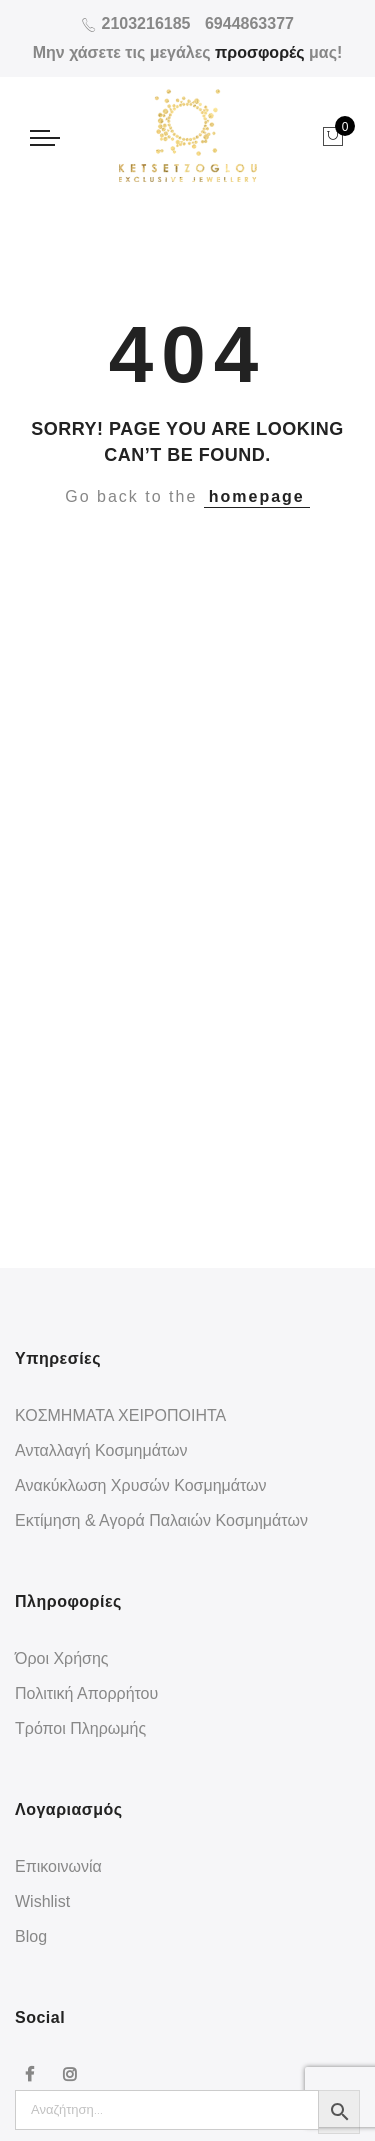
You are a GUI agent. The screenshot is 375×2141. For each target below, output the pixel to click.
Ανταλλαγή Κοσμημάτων (101, 1450)
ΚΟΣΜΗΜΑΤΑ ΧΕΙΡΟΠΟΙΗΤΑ (120, 1415)
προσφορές (260, 52)
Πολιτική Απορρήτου (86, 1693)
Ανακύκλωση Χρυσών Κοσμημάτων (141, 1485)
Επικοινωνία (58, 1866)
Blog (31, 1936)
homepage (257, 496)
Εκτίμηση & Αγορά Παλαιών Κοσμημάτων (161, 1520)
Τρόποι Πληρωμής (80, 1728)
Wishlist (42, 1901)
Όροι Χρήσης (62, 1658)
